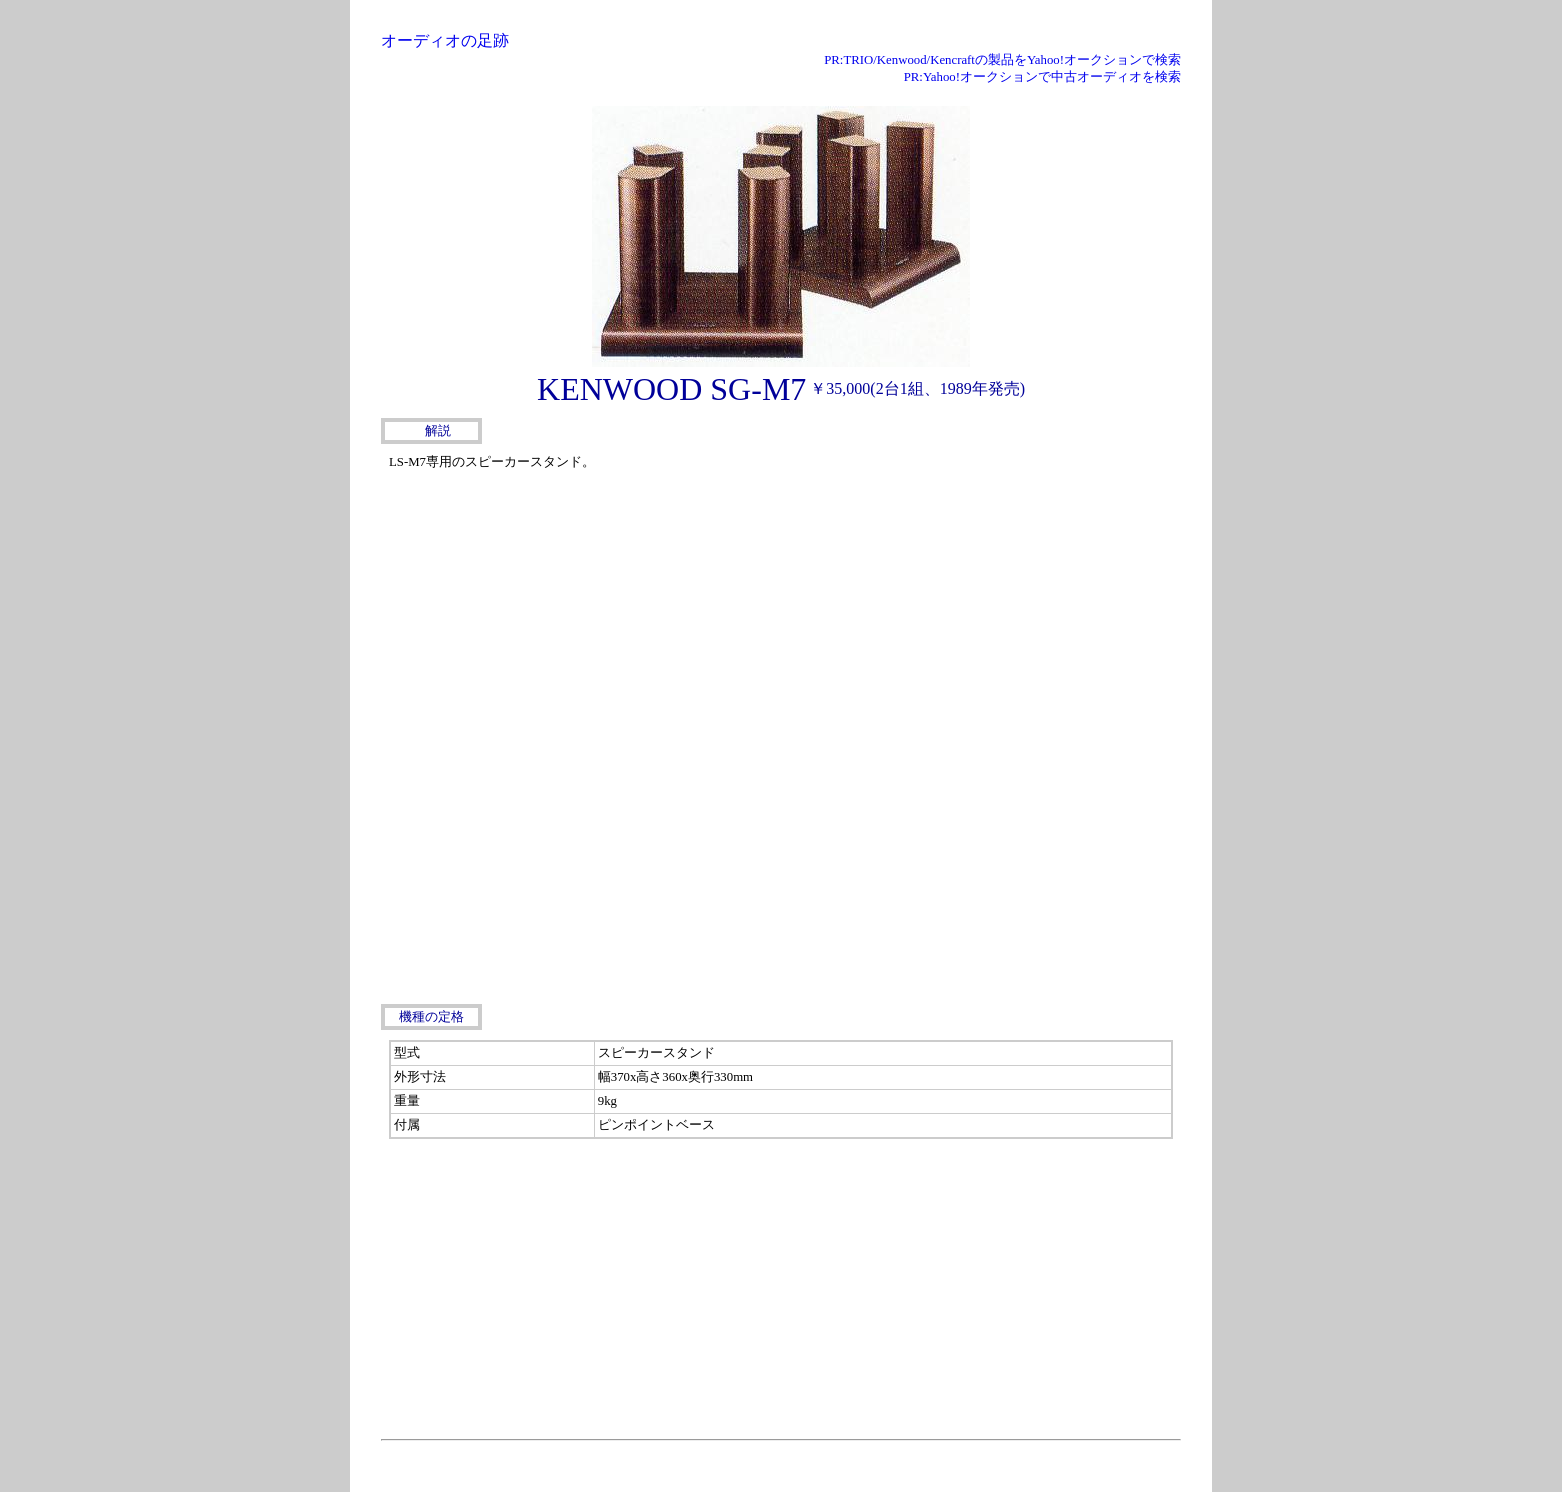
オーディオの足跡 (445, 40)
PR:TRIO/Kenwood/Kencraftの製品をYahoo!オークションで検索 (1002, 60)
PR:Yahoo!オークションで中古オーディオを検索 (1042, 77)
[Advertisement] (1031, 574)
